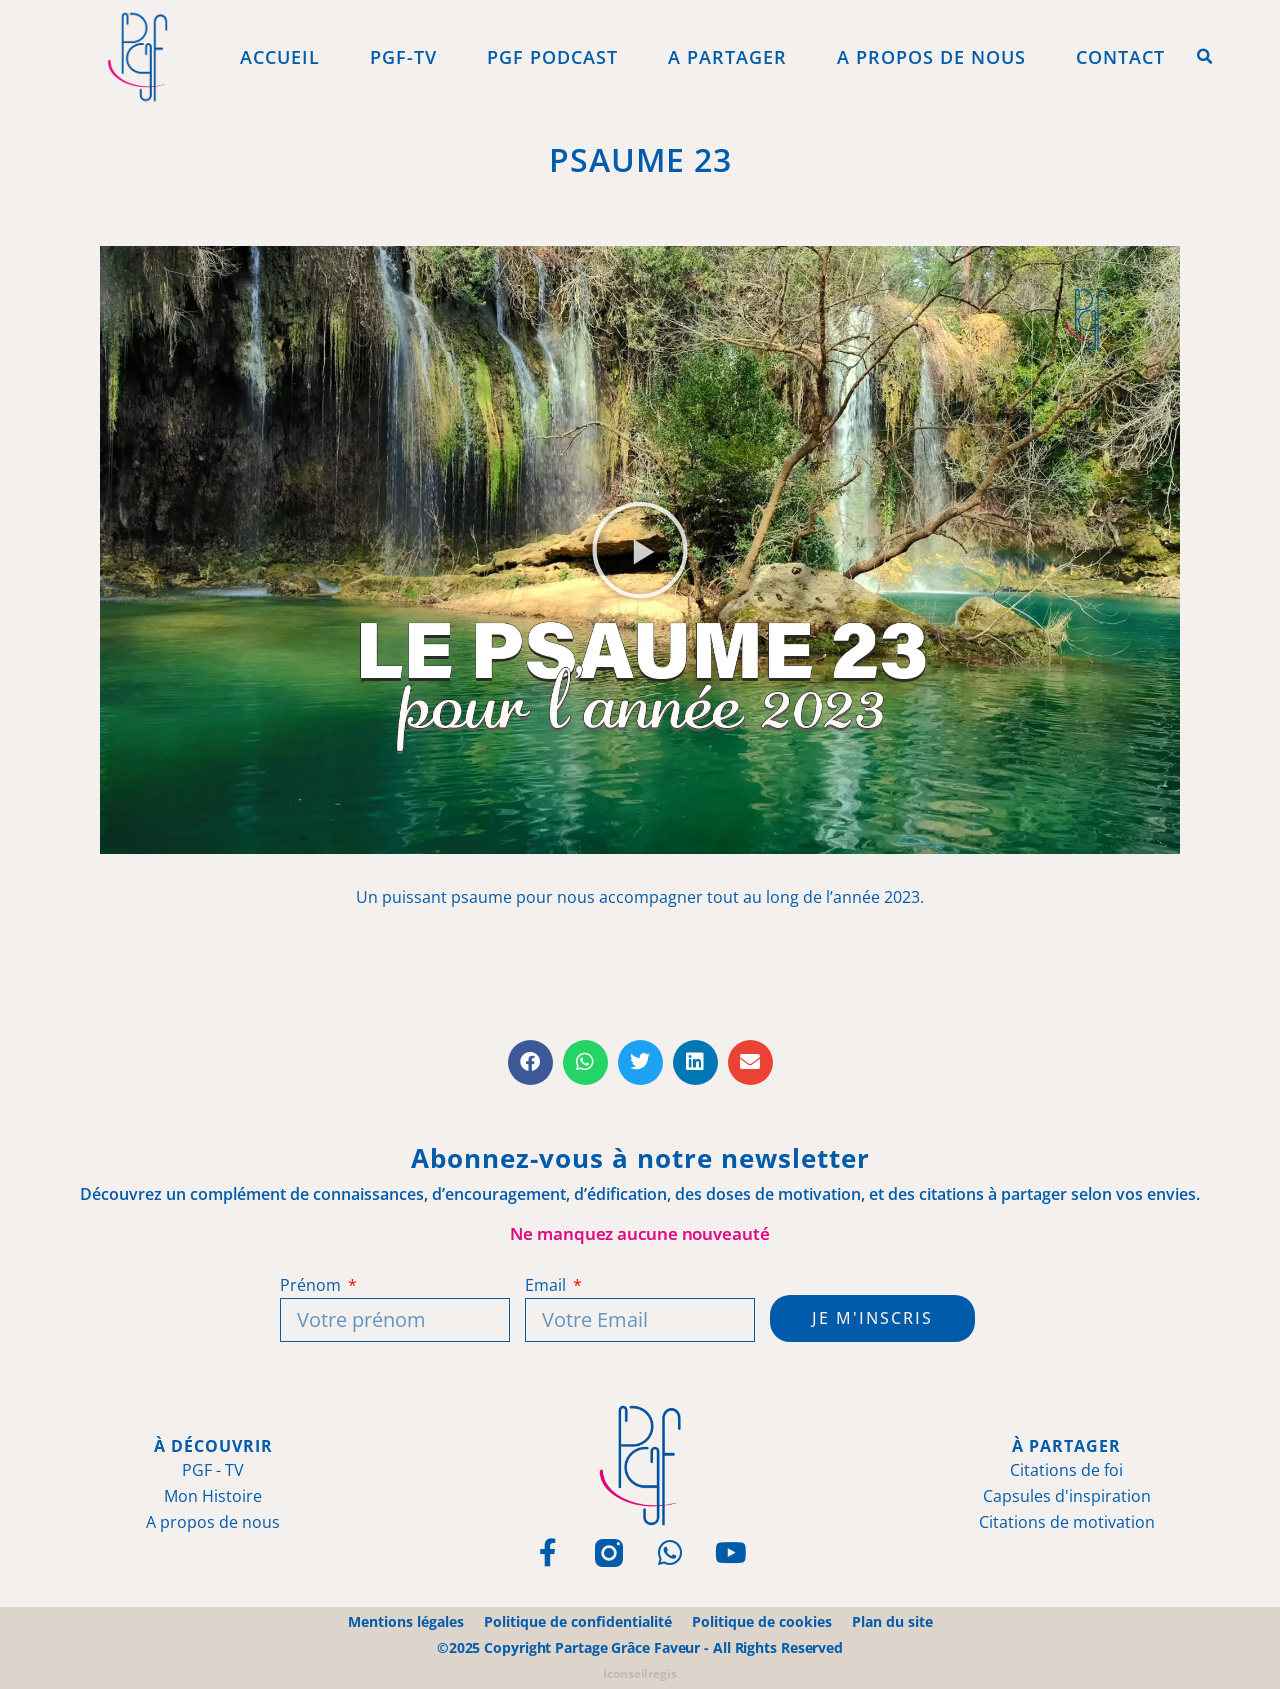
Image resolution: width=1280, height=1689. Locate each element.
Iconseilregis (640, 1673)
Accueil (280, 57)
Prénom (312, 1285)
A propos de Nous (931, 57)
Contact (1120, 57)
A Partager (727, 57)
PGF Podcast (552, 57)
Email (547, 1285)
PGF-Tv (403, 57)
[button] (1205, 57)
